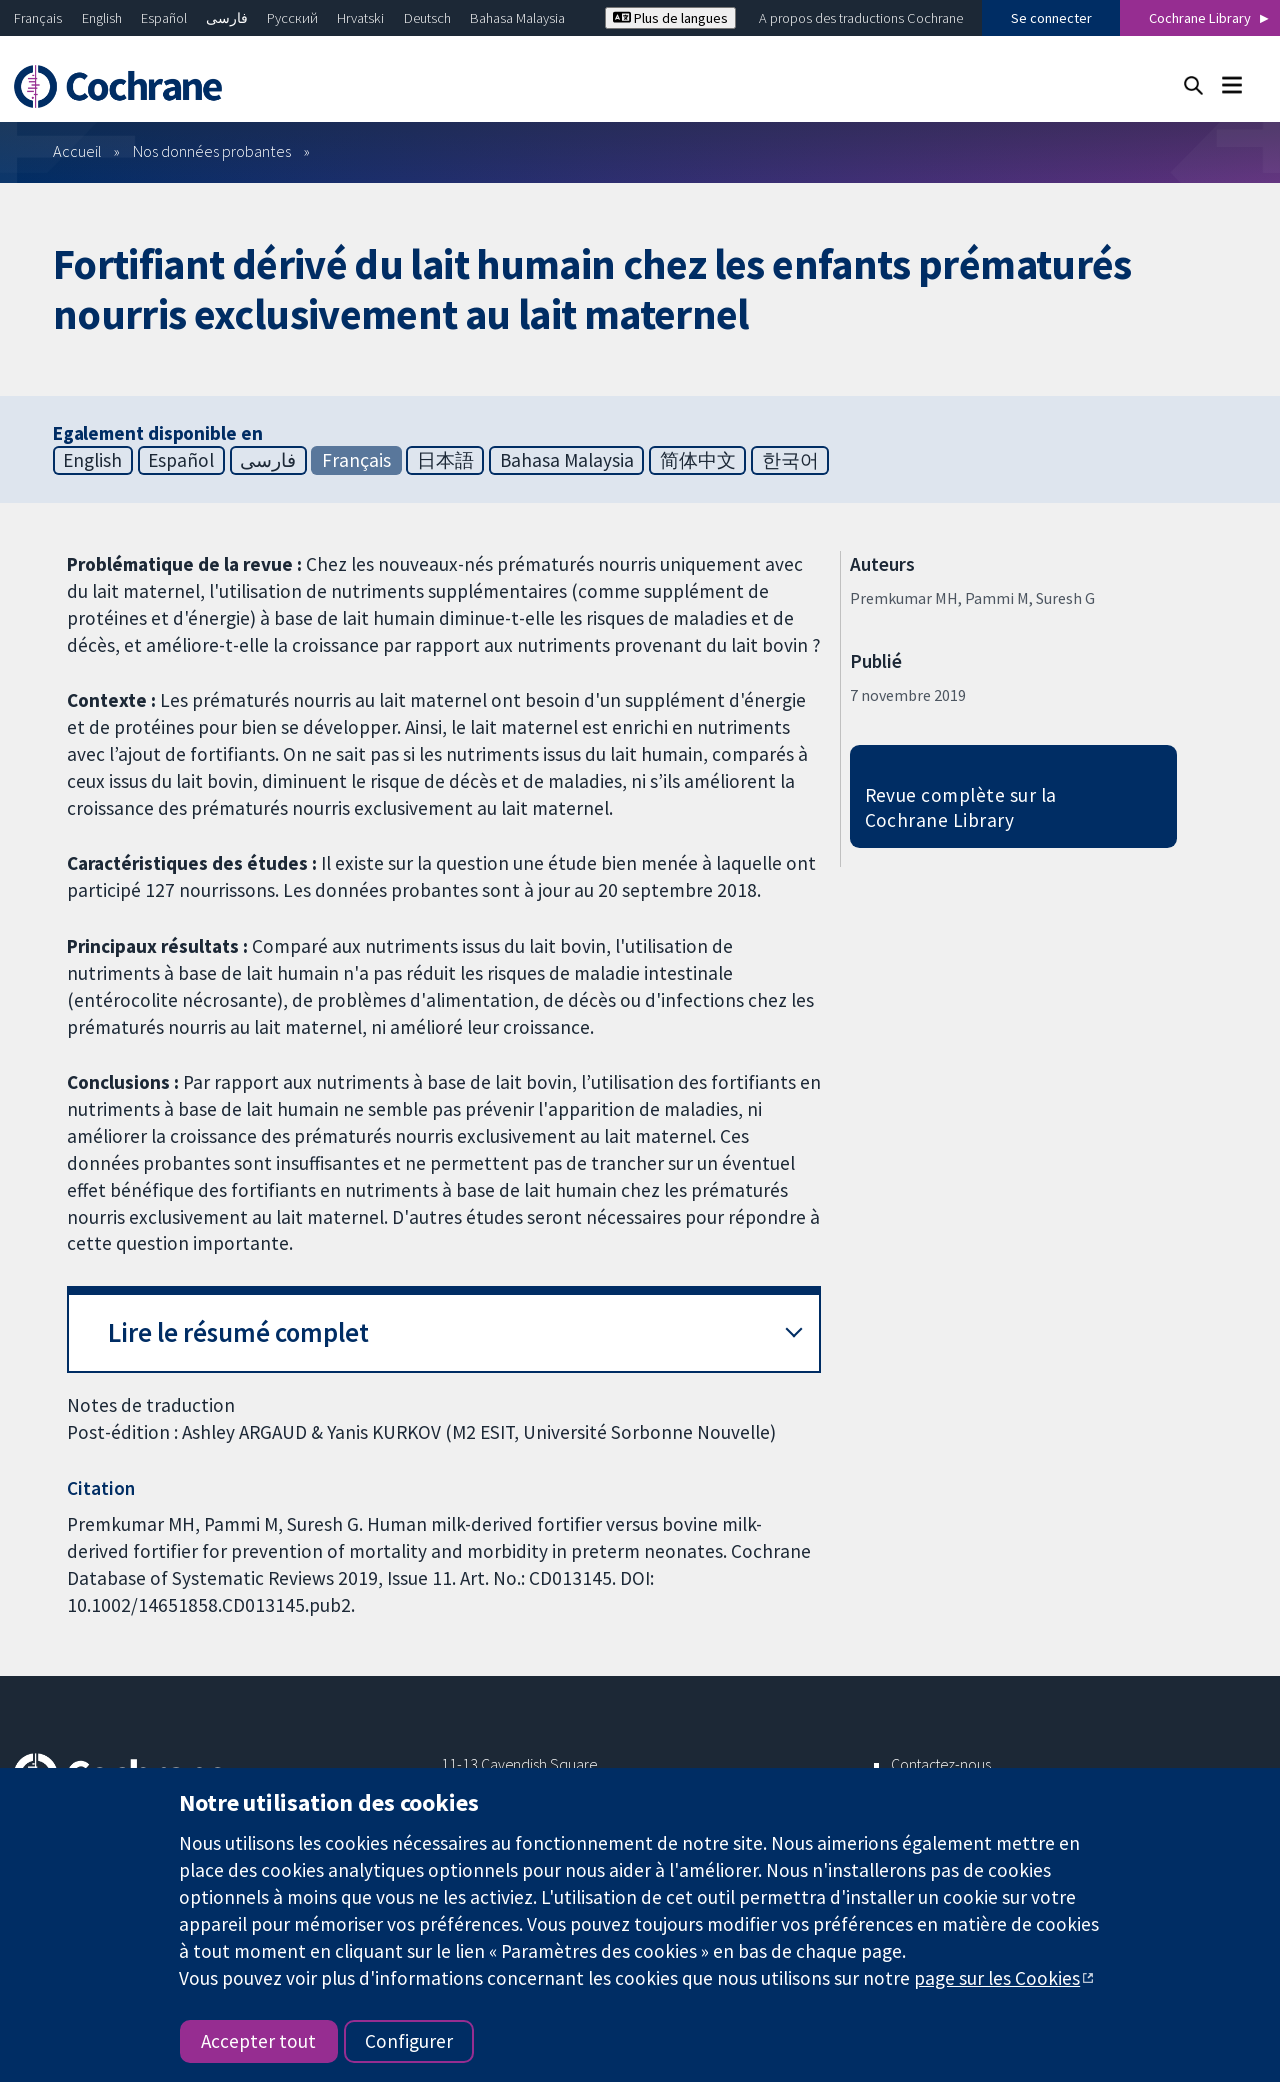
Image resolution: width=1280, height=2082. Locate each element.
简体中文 (698, 460)
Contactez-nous (941, 1764)
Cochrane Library (1200, 18)
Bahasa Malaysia (517, 18)
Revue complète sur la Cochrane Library (961, 807)
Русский (292, 18)
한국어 (790, 460)
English (102, 18)
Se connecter (1051, 18)
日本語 (445, 460)
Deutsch (427, 18)
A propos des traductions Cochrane (861, 18)
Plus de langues (670, 18)
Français (38, 18)
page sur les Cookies (997, 1978)
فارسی (227, 18)
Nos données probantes (212, 151)
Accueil (77, 151)
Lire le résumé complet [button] (238, 1332)
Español (164, 18)
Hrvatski (360, 18)
